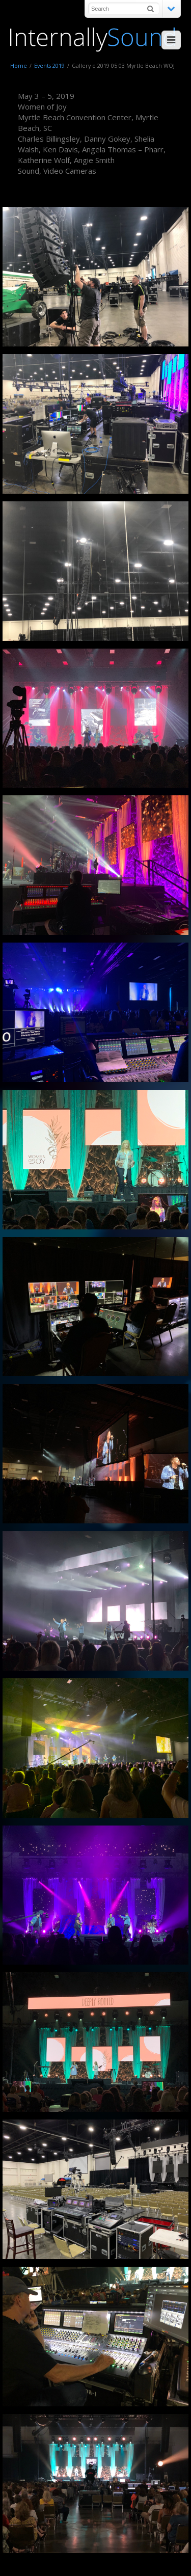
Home (18, 65)
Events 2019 (49, 65)
